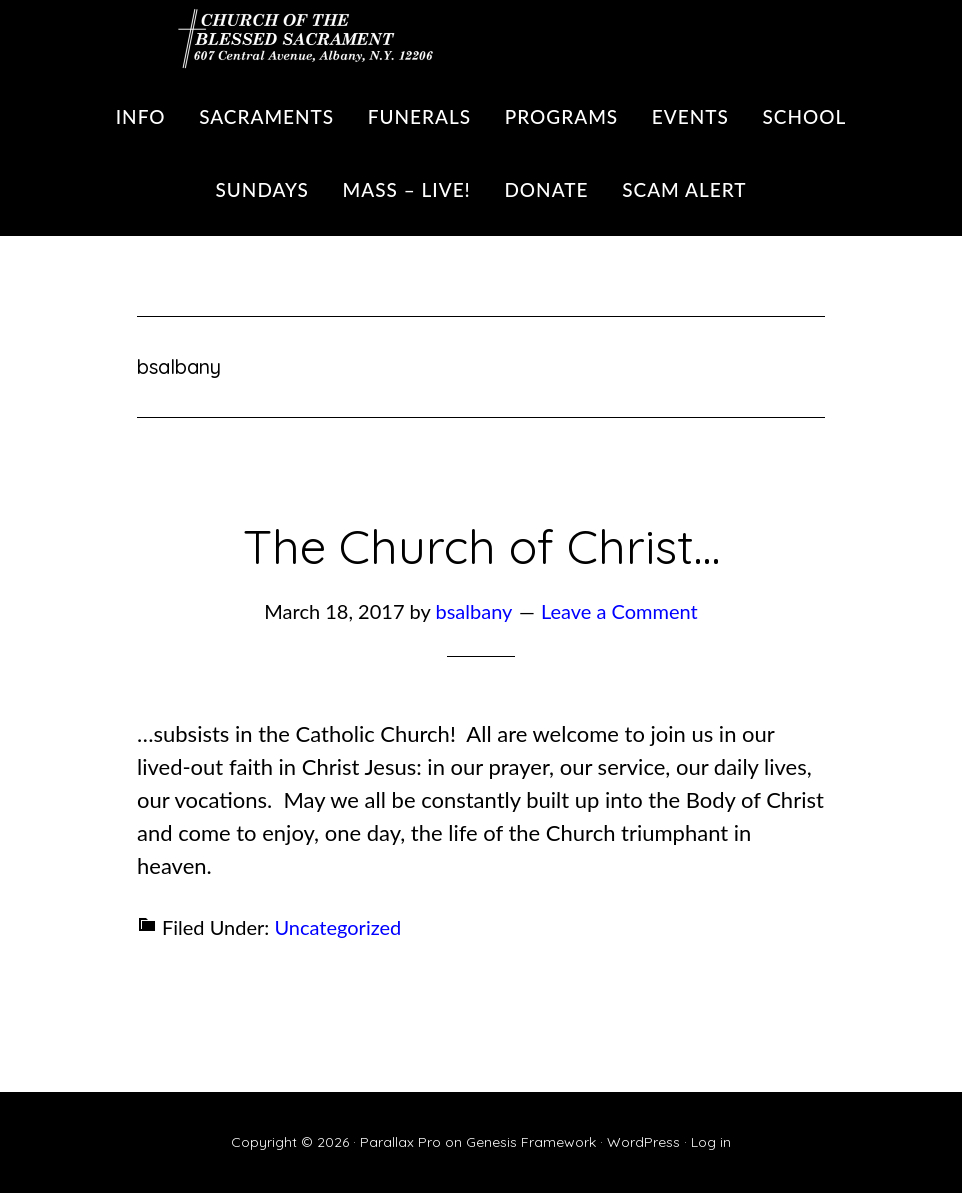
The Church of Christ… (481, 546)
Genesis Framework (531, 1142)
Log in (711, 1142)
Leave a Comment (619, 611)
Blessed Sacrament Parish (297, 35)
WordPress (643, 1142)
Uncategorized (337, 927)
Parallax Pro (400, 1142)
